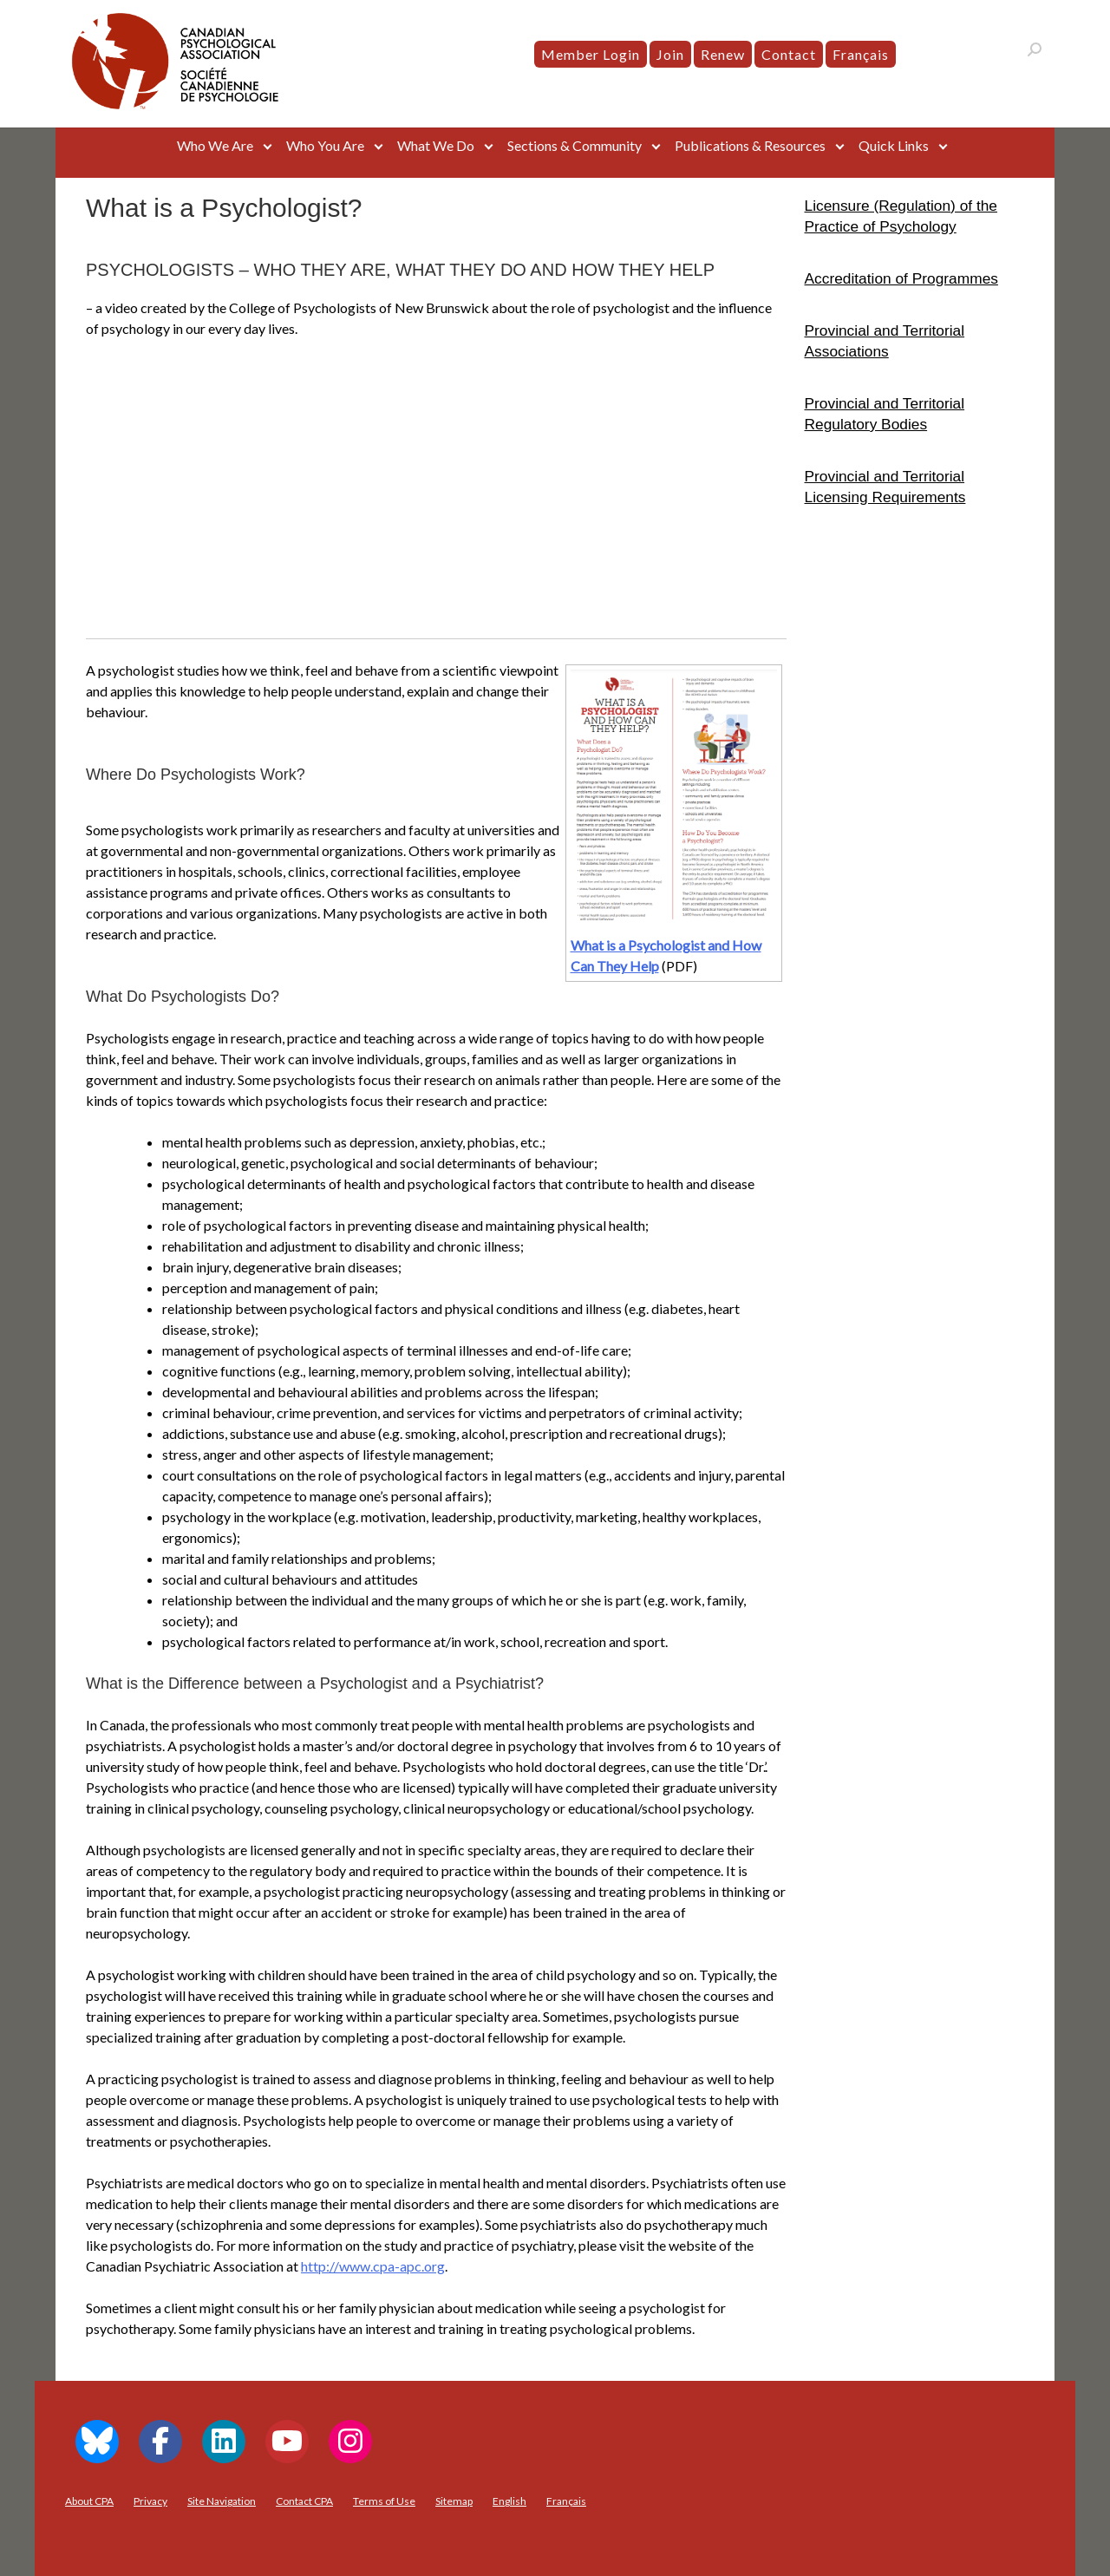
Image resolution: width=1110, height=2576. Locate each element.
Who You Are (325, 145)
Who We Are (215, 145)
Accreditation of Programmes (901, 278)
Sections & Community (574, 145)
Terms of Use (384, 2500)
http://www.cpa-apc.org (373, 2266)
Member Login (590, 54)
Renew (723, 54)
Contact (788, 54)
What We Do (435, 145)
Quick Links (894, 145)
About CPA (89, 2500)
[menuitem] (860, 54)
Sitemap (454, 2500)
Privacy (150, 2500)
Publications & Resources (750, 145)
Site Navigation (221, 2500)
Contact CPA (304, 2500)
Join (670, 54)
